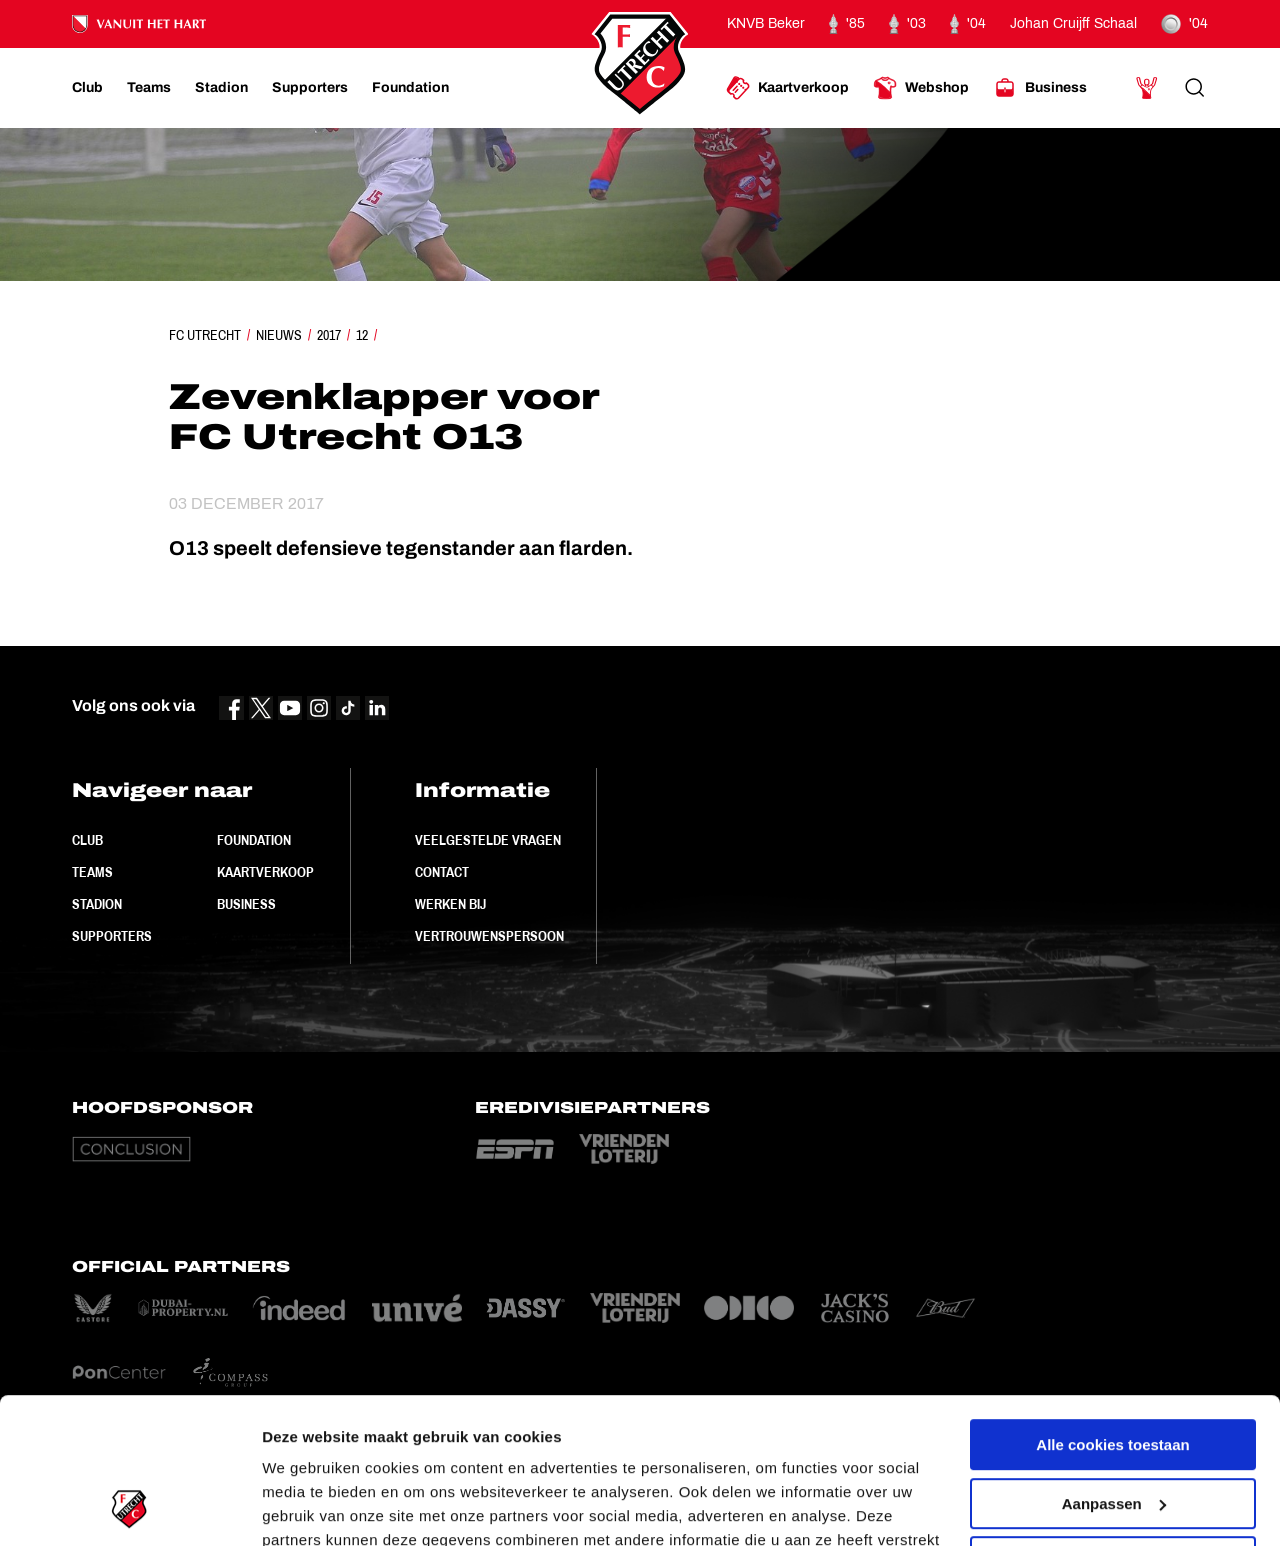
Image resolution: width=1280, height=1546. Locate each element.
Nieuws (279, 335)
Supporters (112, 936)
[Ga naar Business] (1040, 88)
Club (87, 840)
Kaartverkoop (265, 872)
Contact (442, 872)
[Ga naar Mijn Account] (1147, 88)
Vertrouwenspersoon (489, 936)
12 (362, 335)
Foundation (254, 840)
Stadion (97, 904)
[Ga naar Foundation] (410, 88)
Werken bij (450, 904)
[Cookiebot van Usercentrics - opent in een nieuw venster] (129, 1507)
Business (246, 904)
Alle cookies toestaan (1112, 1308)
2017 (329, 335)
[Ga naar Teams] (149, 88)
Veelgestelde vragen (488, 840)
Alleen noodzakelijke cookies (1113, 1425)
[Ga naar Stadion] (221, 88)
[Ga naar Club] (87, 88)
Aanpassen (1114, 1366)
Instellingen (304, 1506)
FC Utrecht (205, 335)
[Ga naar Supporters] (310, 88)
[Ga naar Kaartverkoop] (787, 88)
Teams (92, 872)
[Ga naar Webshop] (921, 88)
